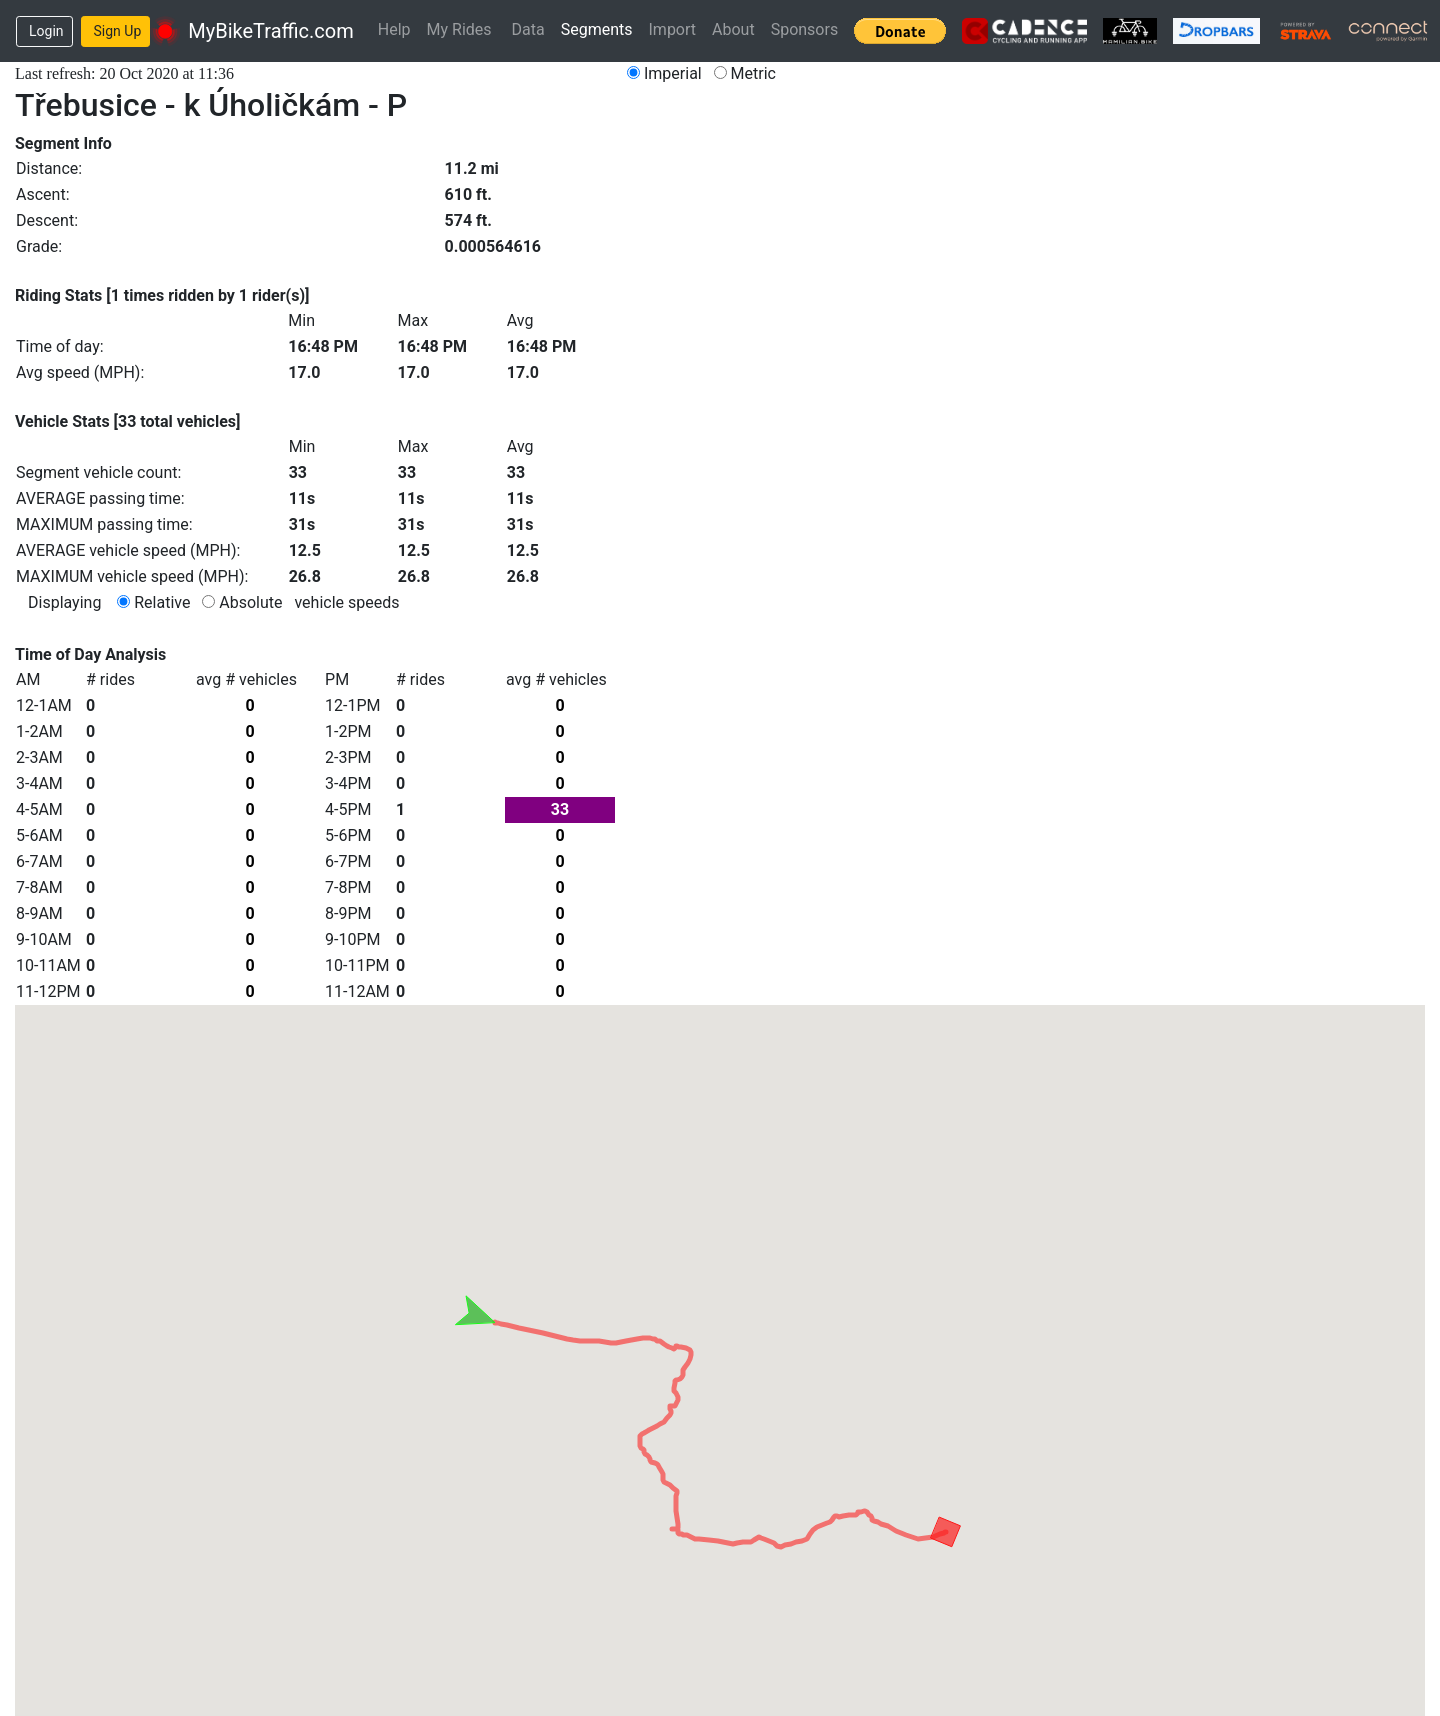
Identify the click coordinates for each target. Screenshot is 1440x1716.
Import (673, 29)
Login (46, 31)
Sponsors (805, 29)
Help (394, 29)
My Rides (459, 29)
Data (528, 29)
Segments (597, 29)
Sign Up (118, 31)
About (733, 29)
